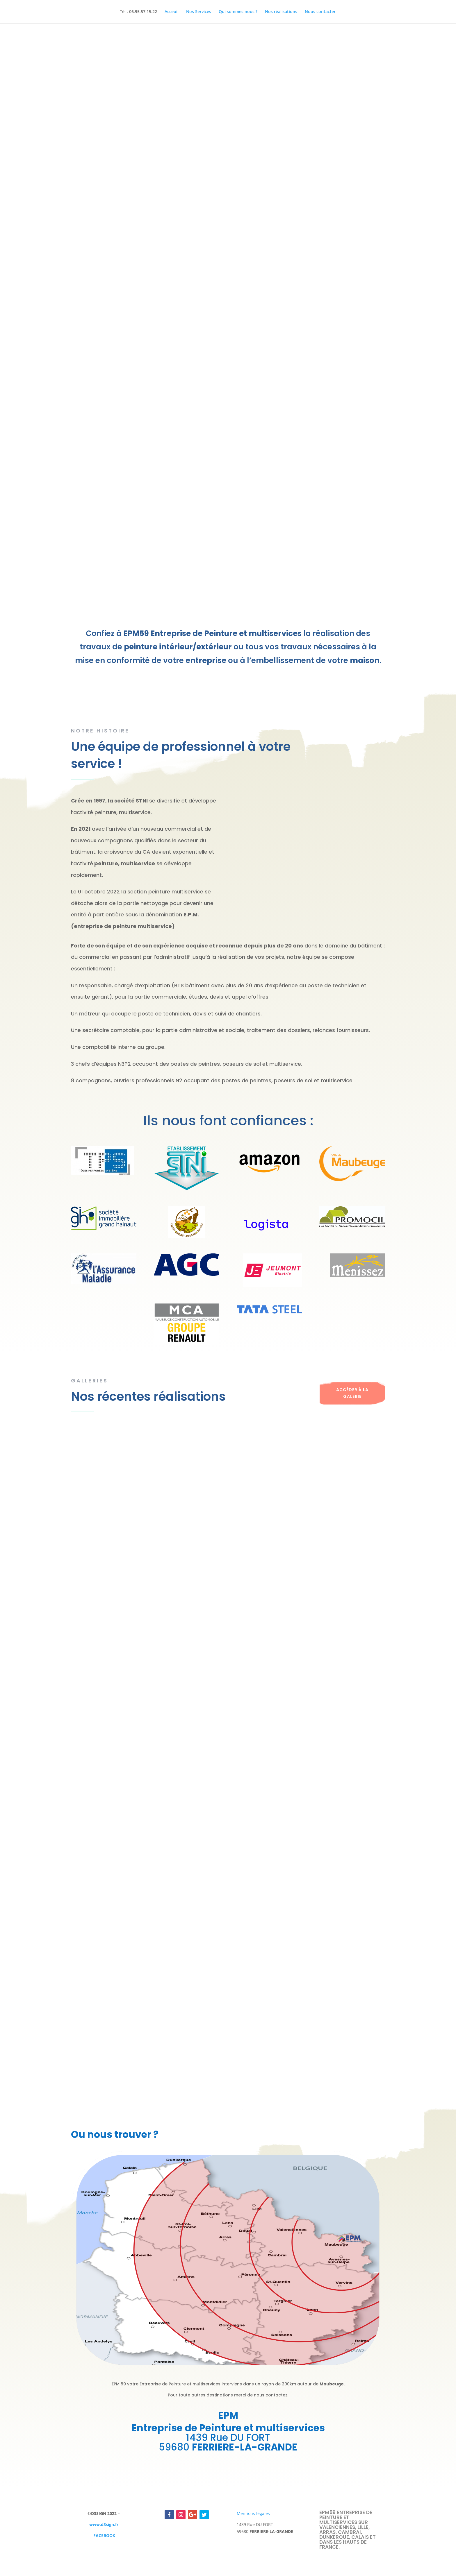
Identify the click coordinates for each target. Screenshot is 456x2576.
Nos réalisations (281, 12)
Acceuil (172, 12)
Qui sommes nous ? (238, 12)
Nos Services (198, 12)
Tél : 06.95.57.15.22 (138, 12)
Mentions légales (253, 2513)
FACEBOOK (104, 2535)
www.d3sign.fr (103, 2524)
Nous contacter (320, 12)
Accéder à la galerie (352, 1393)
